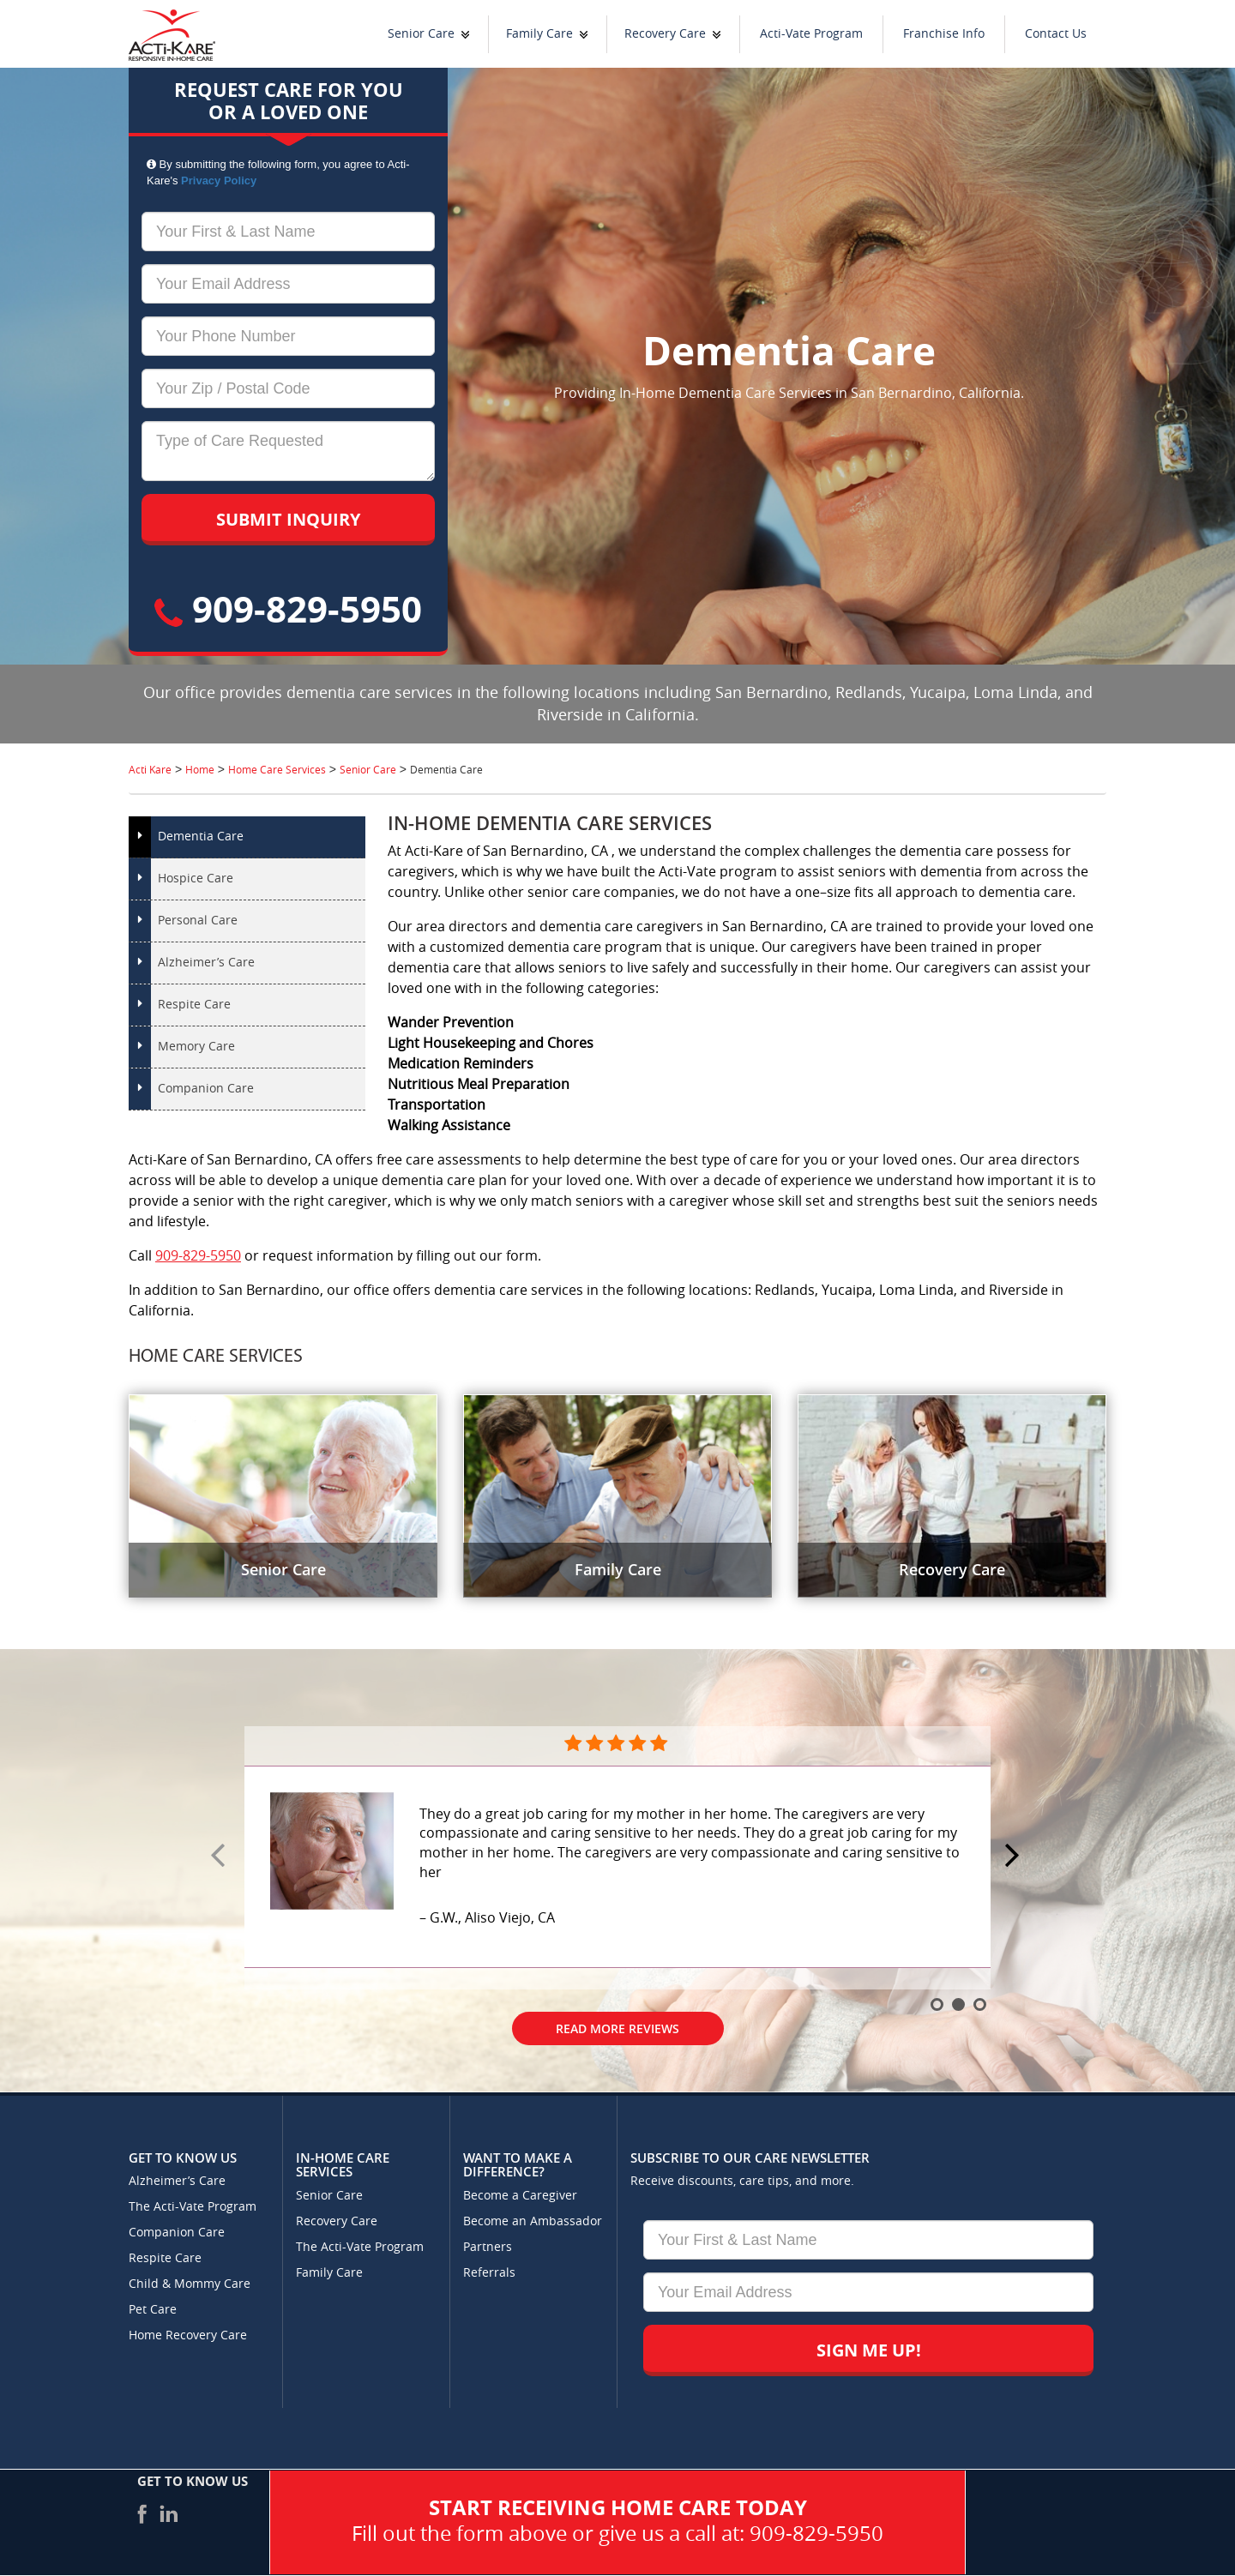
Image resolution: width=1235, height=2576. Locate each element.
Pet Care (153, 2309)
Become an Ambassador (532, 2221)
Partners (487, 2247)
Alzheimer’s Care (206, 962)
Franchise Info (944, 34)
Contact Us (1056, 34)
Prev (220, 1856)
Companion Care (206, 1088)
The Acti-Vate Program (192, 2207)
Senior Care (421, 34)
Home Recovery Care (188, 2335)
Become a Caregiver (520, 2195)
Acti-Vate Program (811, 34)
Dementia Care (201, 836)
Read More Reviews (617, 2028)
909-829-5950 (288, 608)
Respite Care (194, 1004)
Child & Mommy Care (189, 2284)
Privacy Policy (218, 180)
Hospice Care (195, 878)
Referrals (489, 2273)
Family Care (539, 34)
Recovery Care (665, 34)
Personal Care (198, 920)
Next (1014, 1856)
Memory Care (196, 1046)
